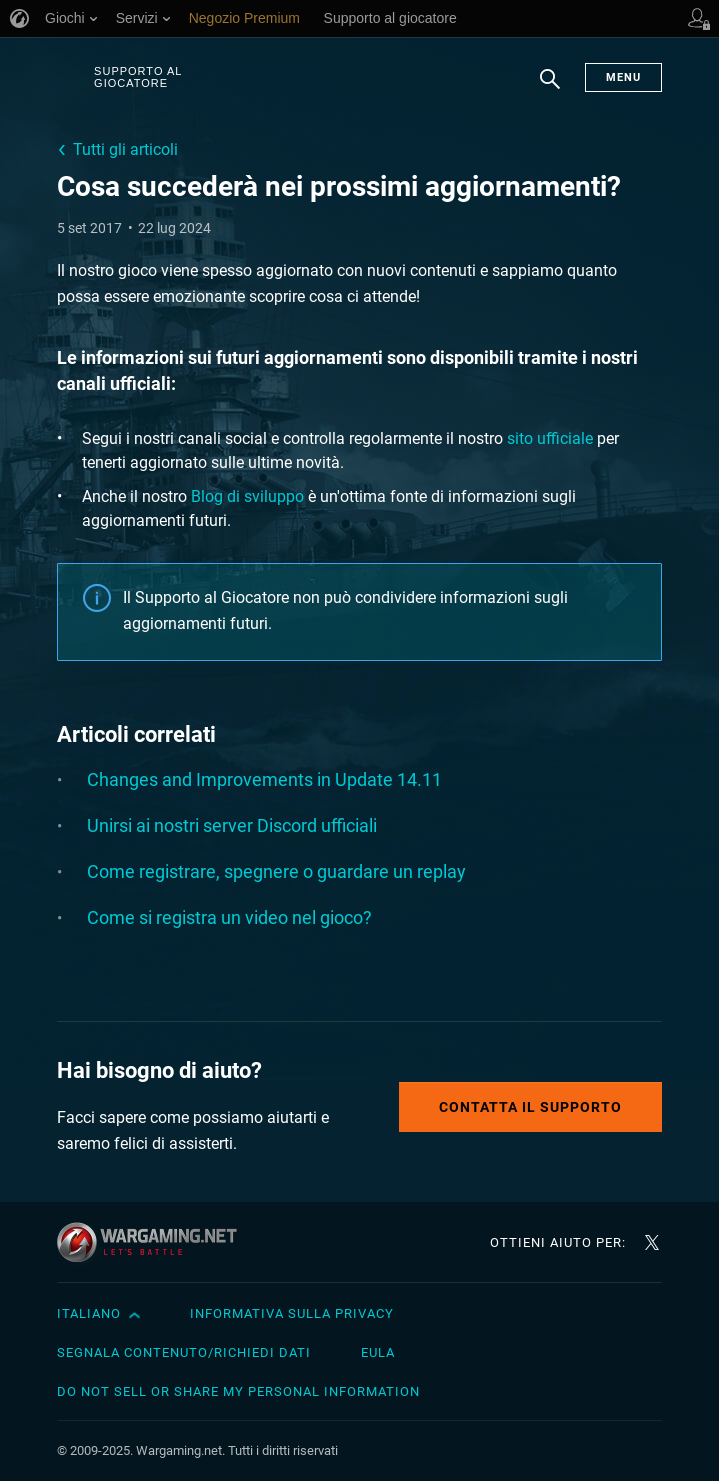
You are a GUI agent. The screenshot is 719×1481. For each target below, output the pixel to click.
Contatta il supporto (530, 1107)
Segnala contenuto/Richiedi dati (184, 1352)
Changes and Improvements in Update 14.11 (264, 779)
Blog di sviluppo (247, 496)
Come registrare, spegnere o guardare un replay (276, 871)
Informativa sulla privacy (292, 1313)
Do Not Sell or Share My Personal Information (238, 1391)
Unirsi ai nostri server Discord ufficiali (232, 825)
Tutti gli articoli (125, 149)
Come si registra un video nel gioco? (229, 917)
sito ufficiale (550, 438)
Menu (623, 77)
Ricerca (550, 89)
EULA (378, 1352)
